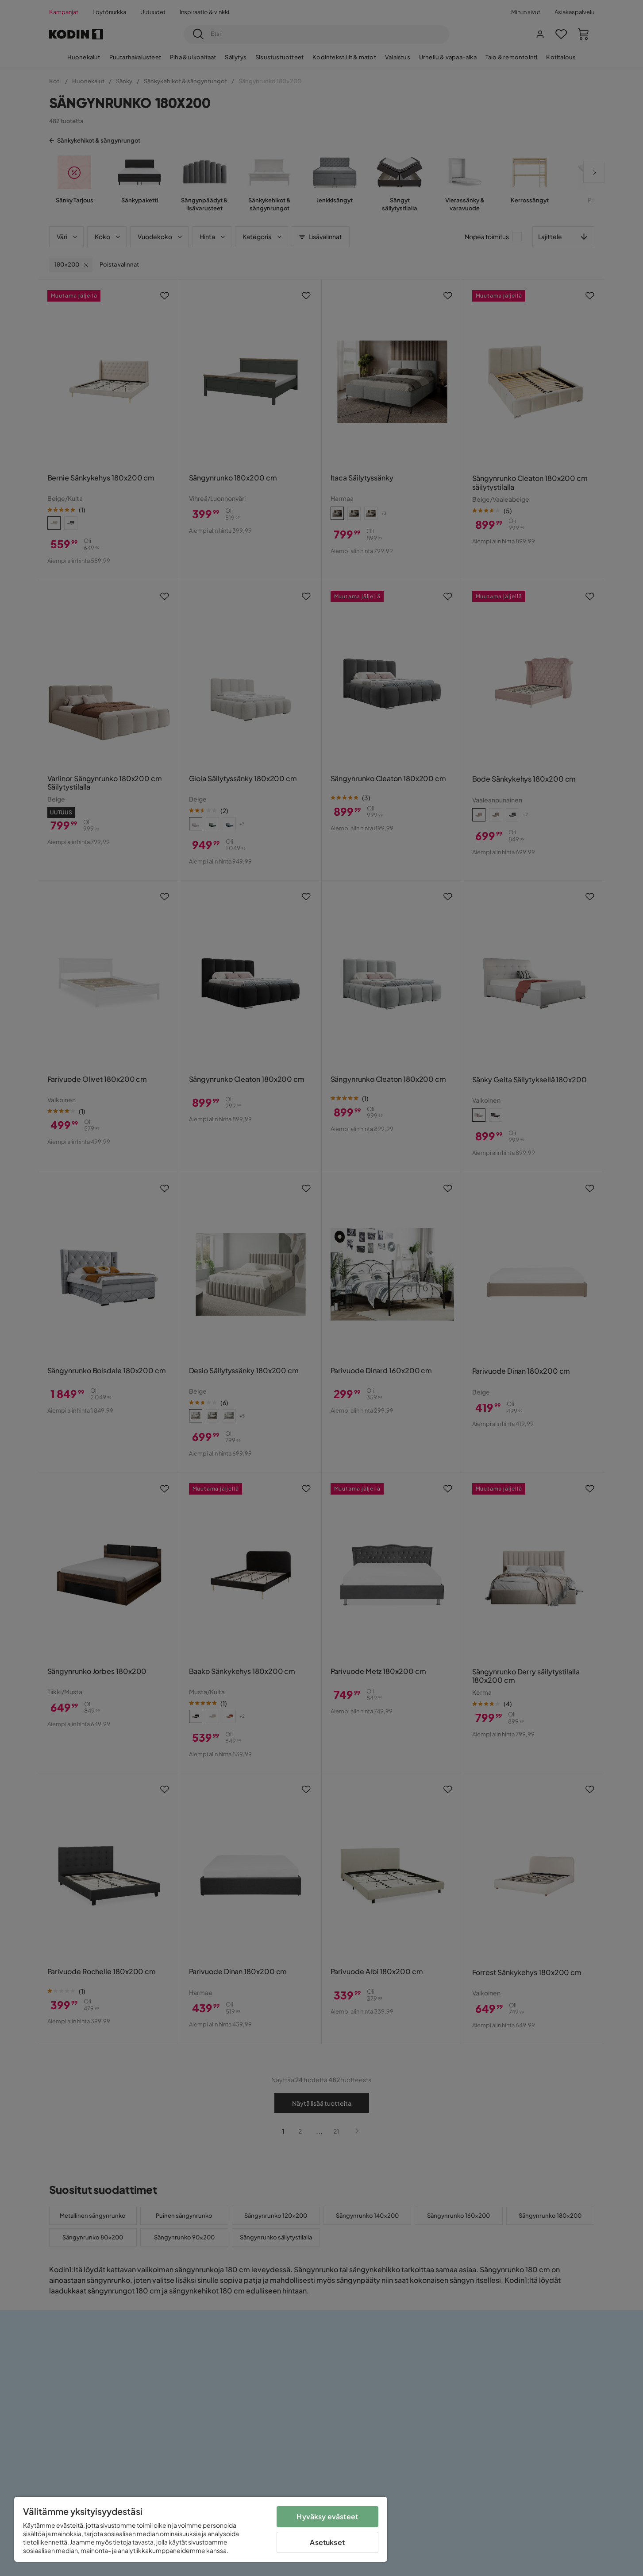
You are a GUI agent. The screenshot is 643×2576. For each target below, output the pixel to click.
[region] (200, 2529)
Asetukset (327, 2542)
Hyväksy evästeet (327, 2516)
